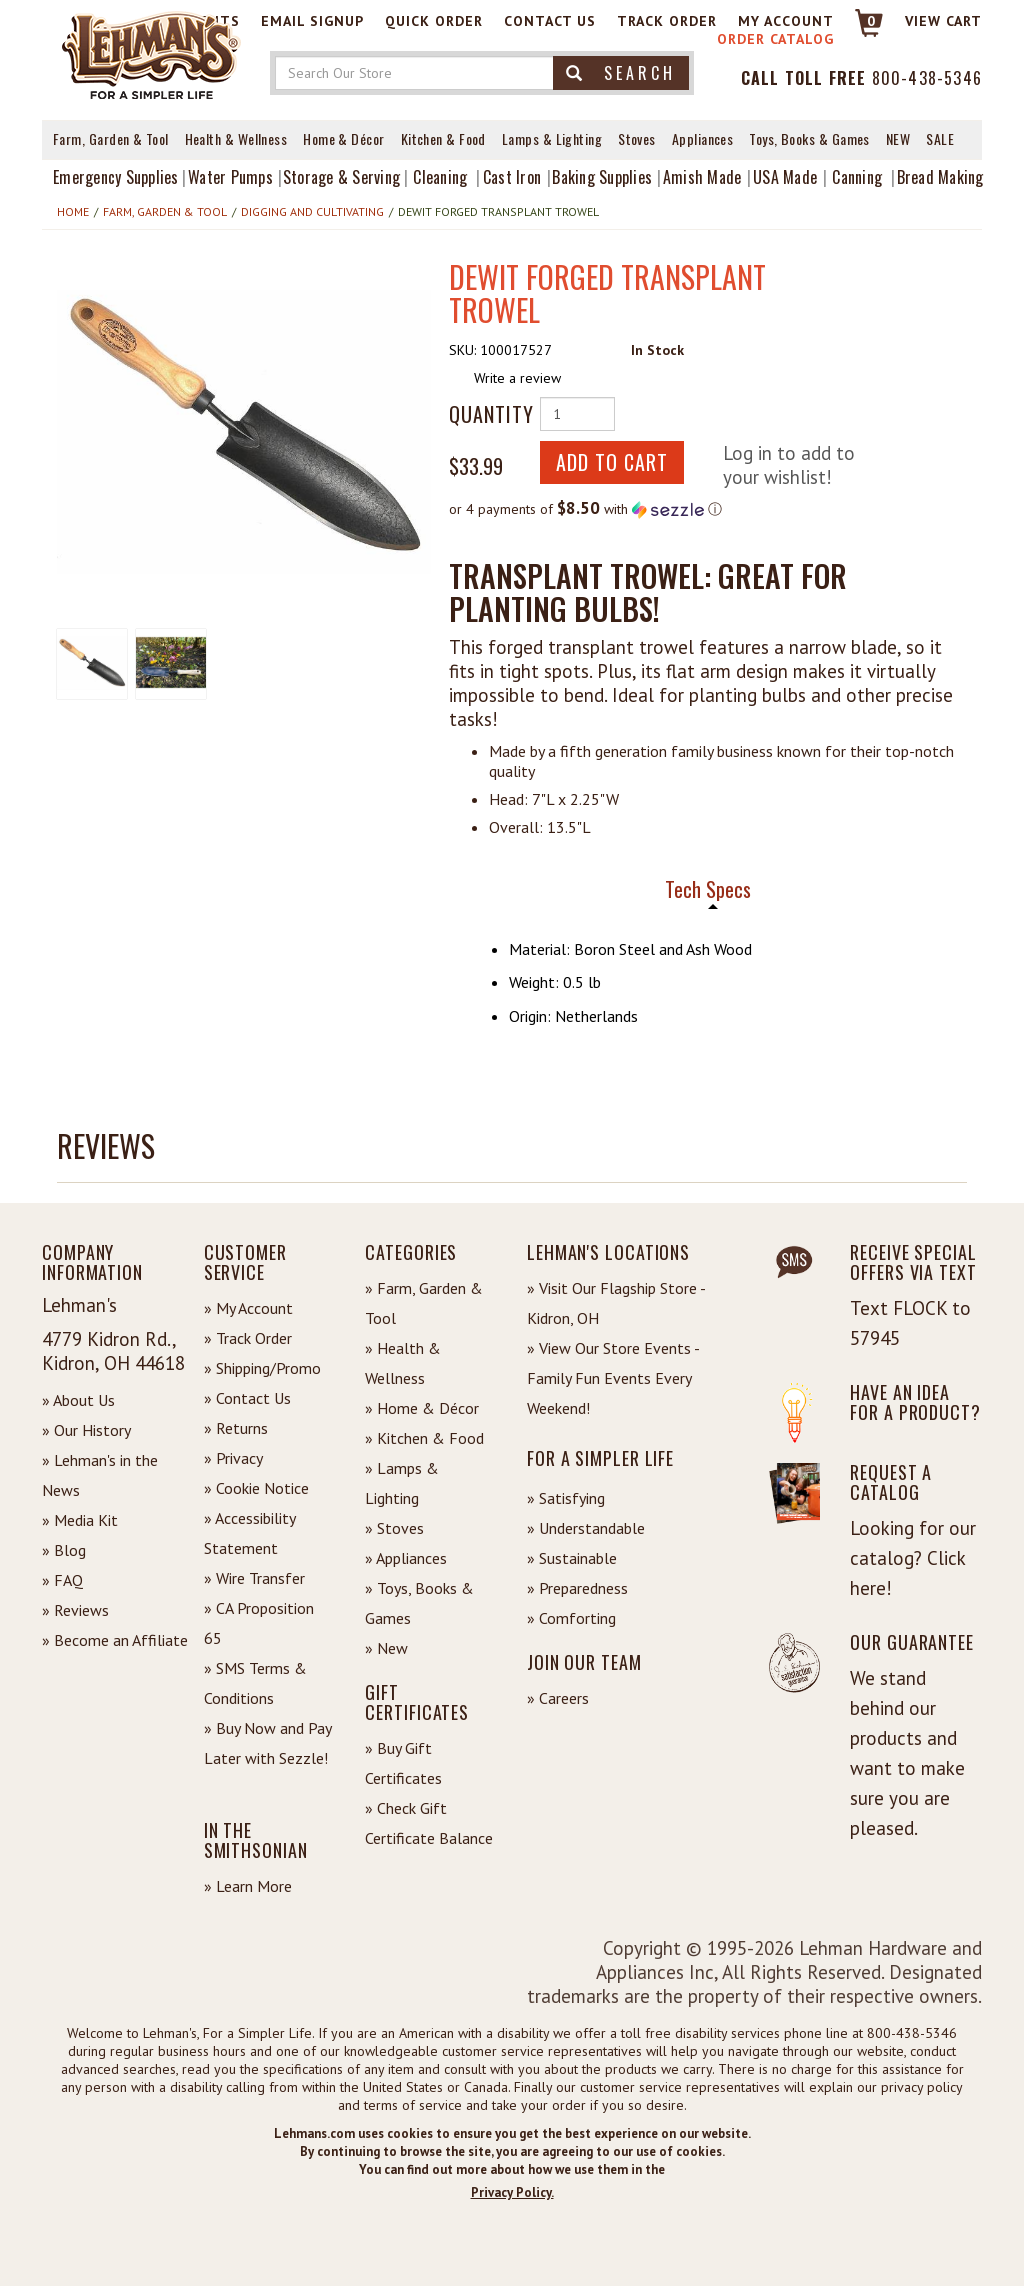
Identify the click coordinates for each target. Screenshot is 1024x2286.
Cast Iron (512, 177)
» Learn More (248, 1886)
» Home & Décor (422, 1408)
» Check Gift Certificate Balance (429, 1823)
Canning (857, 177)
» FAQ (62, 1580)
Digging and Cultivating (312, 211)
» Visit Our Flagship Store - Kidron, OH (616, 1303)
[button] (244, 432)
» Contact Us (247, 1398)
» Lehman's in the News (100, 1475)
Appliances (703, 138)
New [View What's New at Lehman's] (898, 138)
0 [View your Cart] (871, 21)
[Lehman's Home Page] (152, 54)
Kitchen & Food (443, 138)
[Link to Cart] (859, 31)
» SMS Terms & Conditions (255, 1683)
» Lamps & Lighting (402, 1483)
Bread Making (940, 177)
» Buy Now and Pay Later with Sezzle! (267, 1743)
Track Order (667, 21)
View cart (943, 21)
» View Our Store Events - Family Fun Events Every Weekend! (613, 1378)
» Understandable (586, 1528)
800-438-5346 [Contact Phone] (927, 78)
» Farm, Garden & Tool (424, 1303)
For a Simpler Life (600, 1458)
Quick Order (434, 21)
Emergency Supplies (116, 177)
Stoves (637, 138)
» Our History (86, 1430)
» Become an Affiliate (115, 1640)
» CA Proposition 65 (259, 1623)
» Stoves (394, 1528)
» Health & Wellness (403, 1363)
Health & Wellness (236, 138)
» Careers (558, 1698)
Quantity (487, 414)
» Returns (236, 1428)
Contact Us (550, 21)
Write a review (517, 378)
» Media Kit (80, 1520)
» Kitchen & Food (424, 1438)
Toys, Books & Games (809, 138)
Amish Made (702, 177)
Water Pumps (230, 177)
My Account (786, 21)
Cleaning (440, 177)
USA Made (785, 177)
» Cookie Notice (256, 1488)
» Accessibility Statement (249, 1533)
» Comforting (571, 1618)
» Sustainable (572, 1558)
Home (73, 211)
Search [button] (621, 73)
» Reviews (75, 1610)
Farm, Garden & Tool (111, 138)
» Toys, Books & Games (419, 1603)
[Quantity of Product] (577, 414)
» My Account (248, 1308)
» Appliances (406, 1558)
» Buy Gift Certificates (403, 1763)
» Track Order (248, 1338)
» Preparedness (577, 1588)
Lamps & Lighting (552, 138)
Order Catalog (775, 39)
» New (386, 1648)
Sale (940, 138)
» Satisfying (566, 1498)
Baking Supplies (602, 177)
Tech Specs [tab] (708, 889)
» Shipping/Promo (262, 1368)
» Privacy (233, 1458)
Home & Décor (343, 138)
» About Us (78, 1400)
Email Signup (312, 21)
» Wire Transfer (254, 1578)
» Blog (64, 1550)
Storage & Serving (341, 177)
